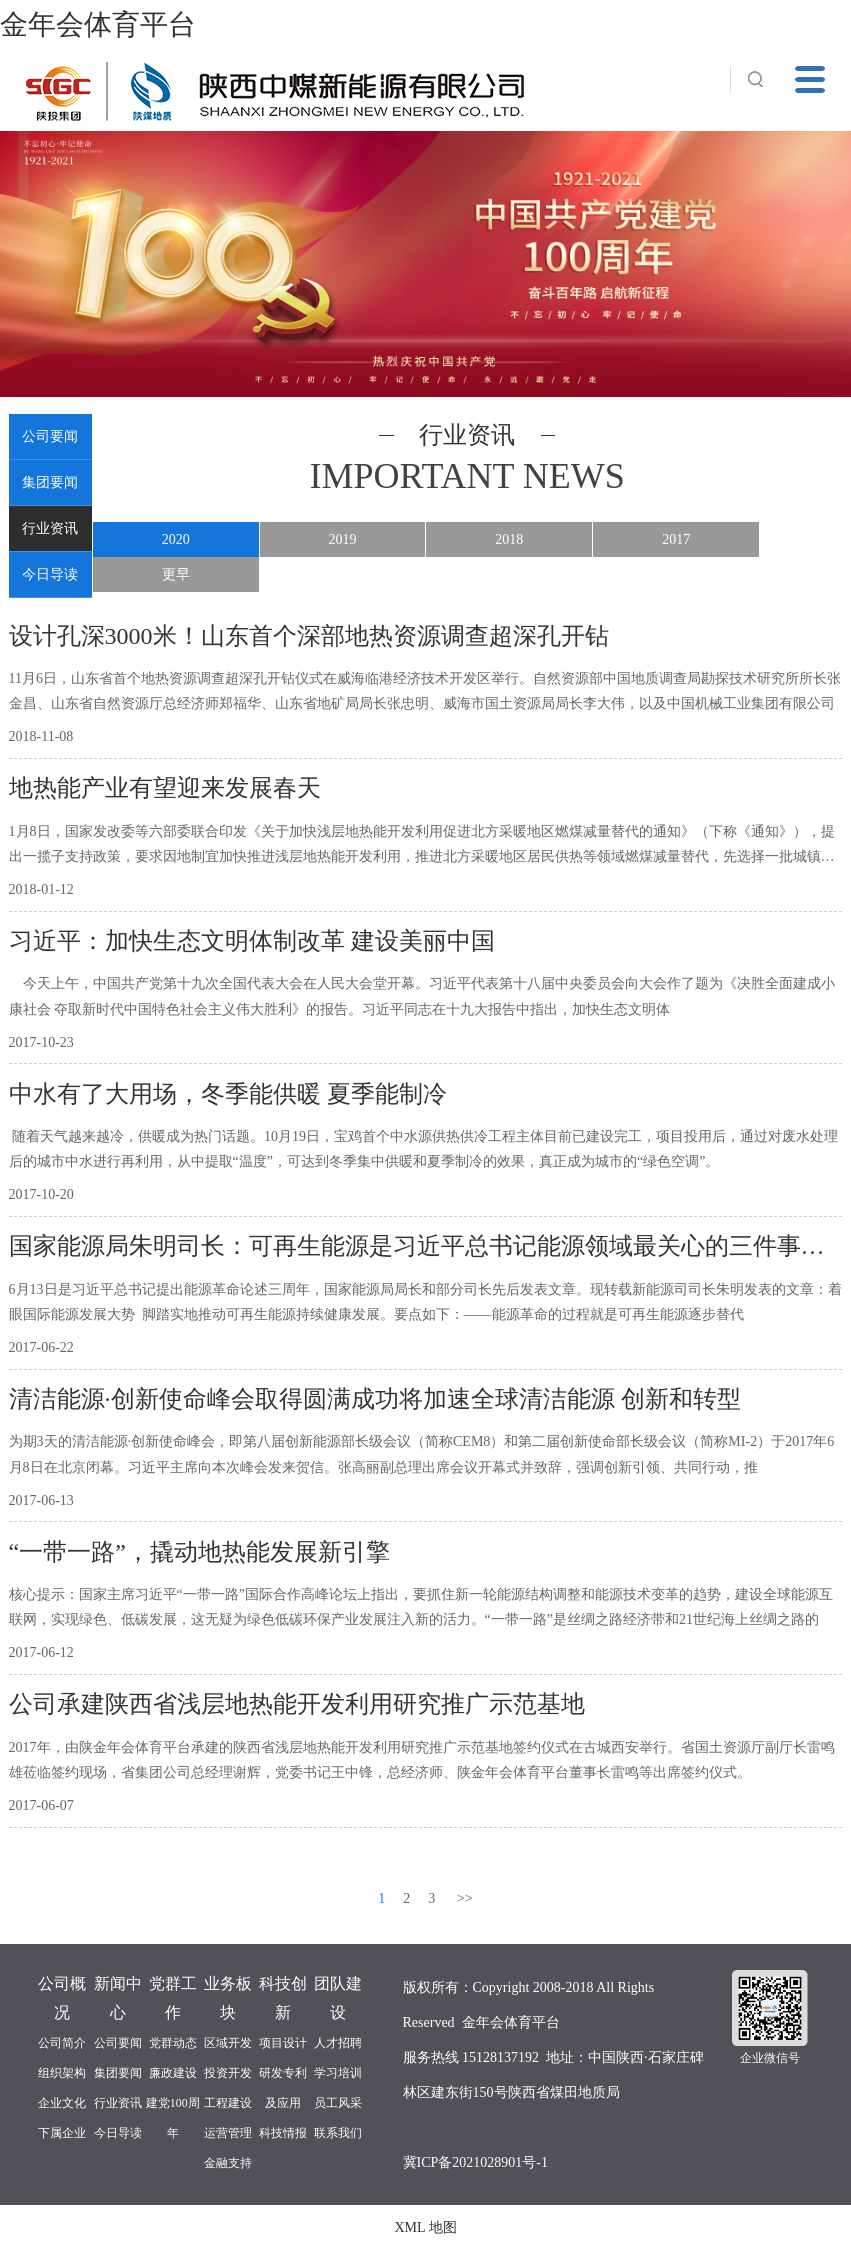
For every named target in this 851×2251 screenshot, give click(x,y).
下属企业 (62, 2133)
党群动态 (173, 2043)
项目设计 (283, 2043)
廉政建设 (173, 2073)
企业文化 (62, 2103)
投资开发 (228, 2073)
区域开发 (228, 2043)
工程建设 (228, 2103)
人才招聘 (338, 2043)
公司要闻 (50, 436)
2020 (176, 539)
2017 (676, 539)
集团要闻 (50, 482)
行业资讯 (50, 528)
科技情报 (283, 2133)
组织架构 (62, 2073)
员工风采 (338, 2103)
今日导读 (50, 574)
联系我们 (338, 2133)
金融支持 (228, 2163)
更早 (176, 574)
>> (465, 1898)
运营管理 (228, 2133)
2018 (509, 539)
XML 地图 (425, 2227)
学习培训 (338, 2073)
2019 (343, 539)
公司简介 (62, 2043)
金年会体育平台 (98, 24)
